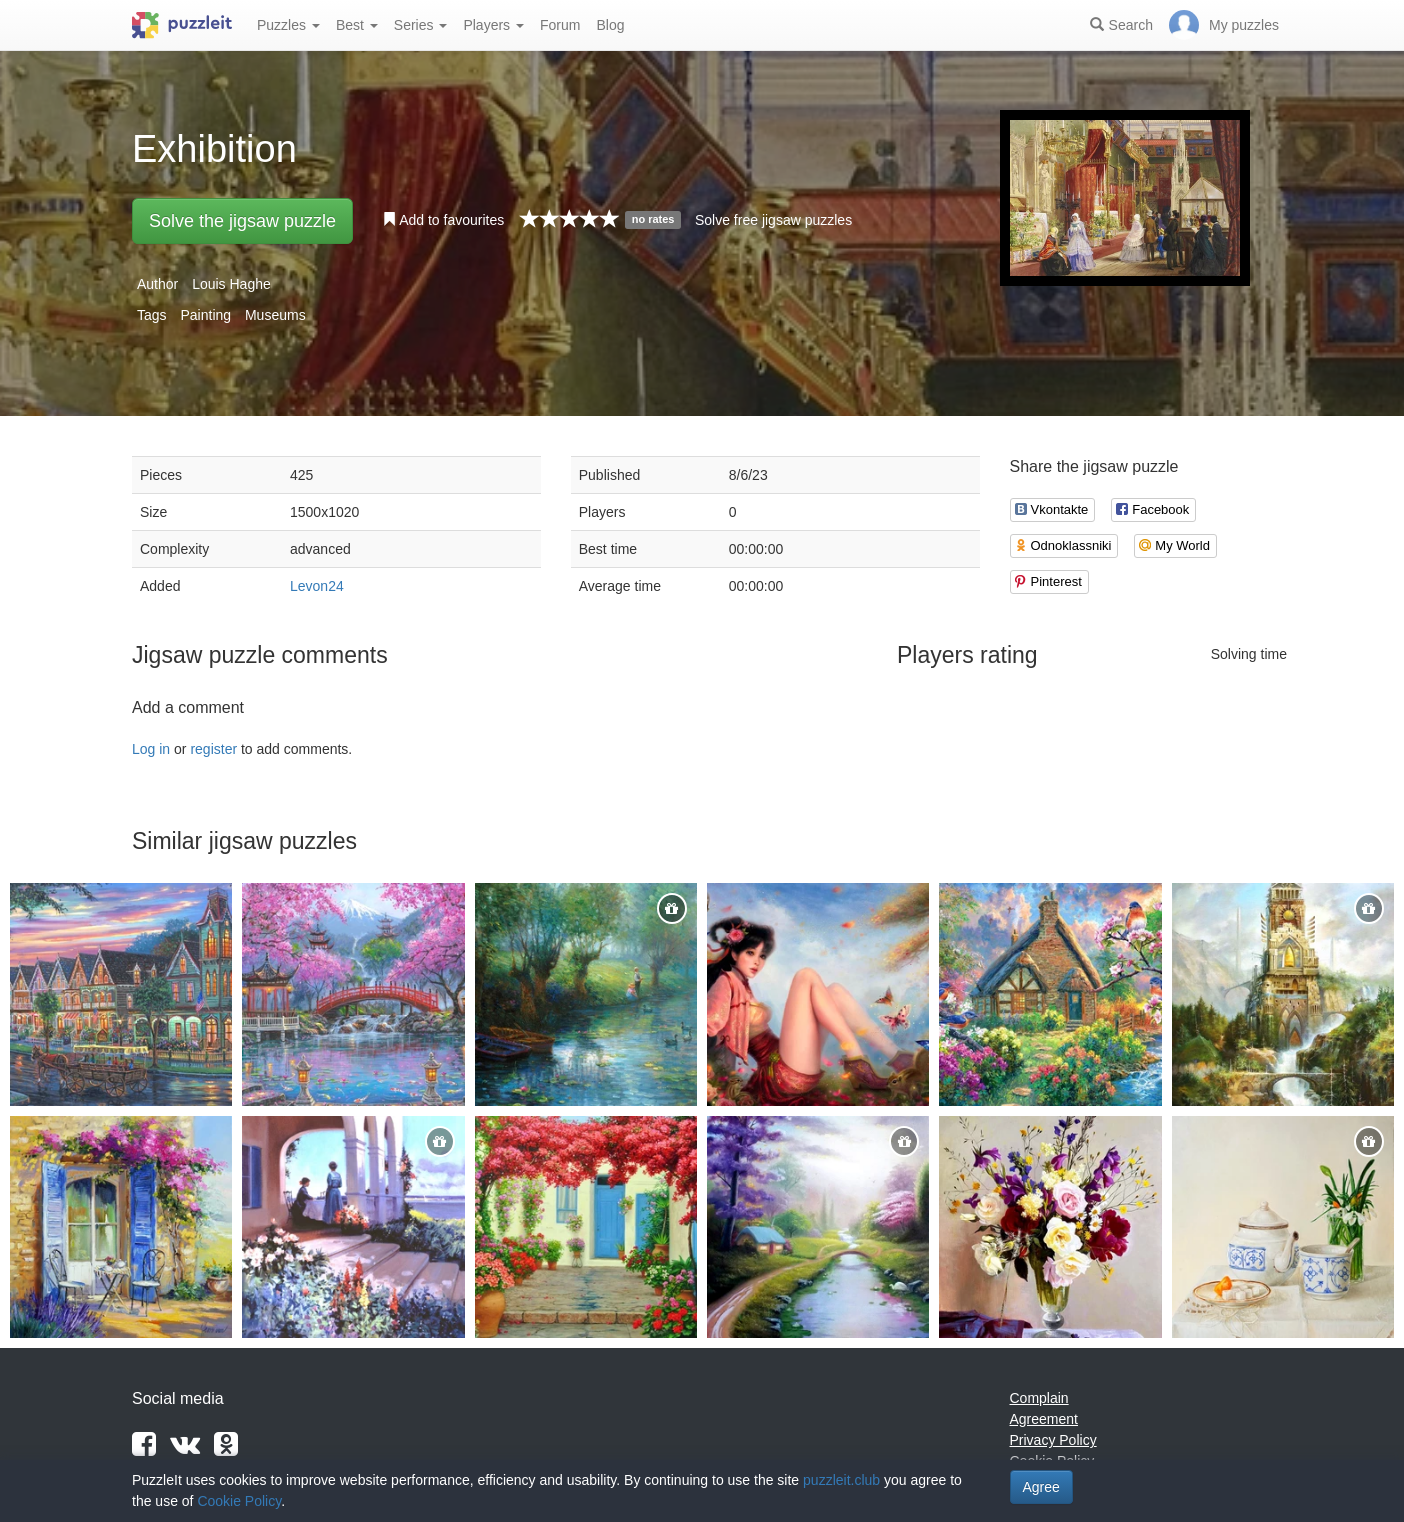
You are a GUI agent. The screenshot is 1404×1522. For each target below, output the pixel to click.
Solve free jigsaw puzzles (773, 220)
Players (493, 25)
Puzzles (288, 25)
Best (357, 25)
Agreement (1044, 1419)
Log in (151, 749)
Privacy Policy (1053, 1440)
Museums (275, 315)
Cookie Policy (239, 1501)
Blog (610, 25)
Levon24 (317, 586)
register (213, 749)
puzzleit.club (841, 1480)
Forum (560, 25)
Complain (1039, 1398)
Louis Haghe (231, 284)
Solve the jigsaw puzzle (242, 221)
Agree (1041, 1487)
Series (421, 25)
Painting (205, 315)
